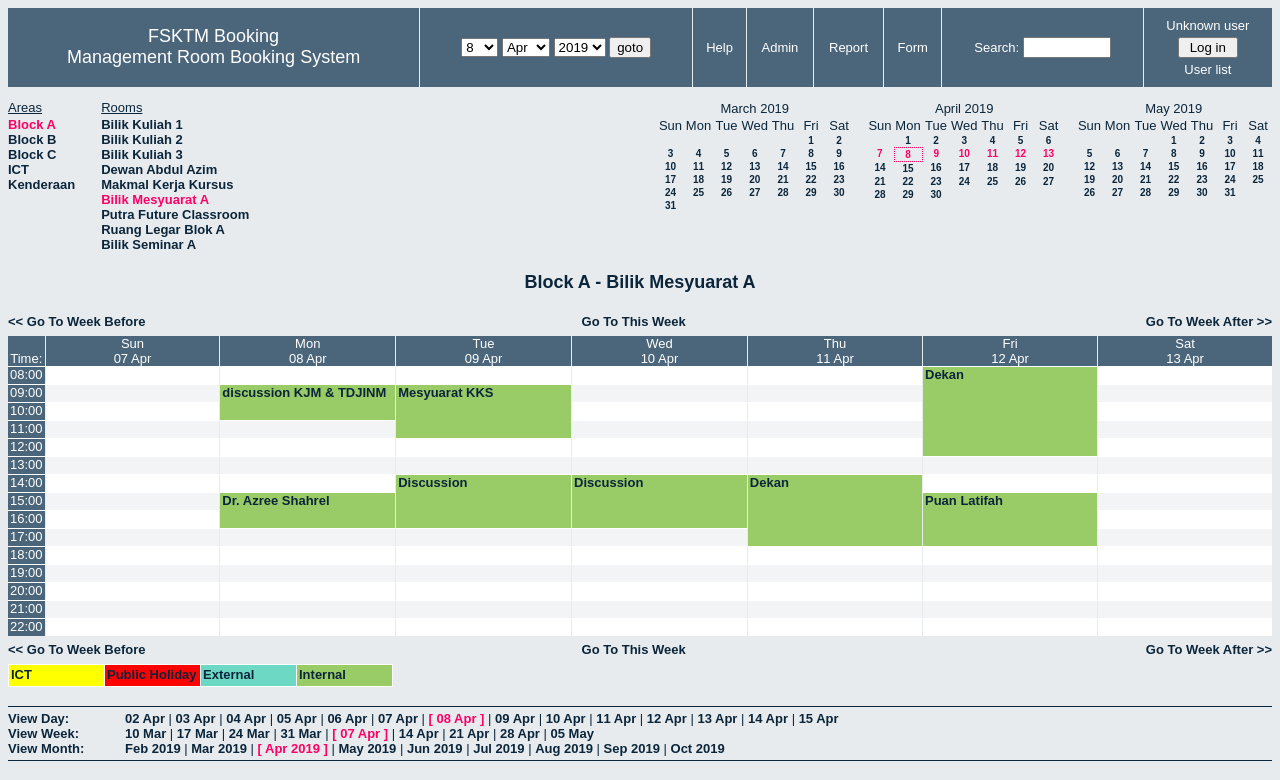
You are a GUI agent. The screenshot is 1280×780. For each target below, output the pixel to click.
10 (670, 166)
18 (698, 179)
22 (810, 179)
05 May (572, 733)
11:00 (26, 428)
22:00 (26, 626)
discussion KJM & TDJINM (304, 392)
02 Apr (145, 718)
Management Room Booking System (213, 57)
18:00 (26, 554)
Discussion (432, 482)
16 (838, 166)
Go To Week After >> (1209, 321)
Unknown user (1207, 25)
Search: (996, 47)
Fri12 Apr (1010, 351)
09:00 (26, 392)
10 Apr (566, 718)
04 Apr (246, 718)
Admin (779, 47)
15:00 (26, 500)
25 (698, 192)
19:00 (26, 572)
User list (1207, 69)
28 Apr (520, 733)
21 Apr (469, 733)
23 (838, 179)
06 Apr (347, 718)
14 (782, 166)
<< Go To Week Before (77, 321)
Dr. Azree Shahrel (275, 500)
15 (810, 166)
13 (754, 166)
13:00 (26, 464)
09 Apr (515, 718)
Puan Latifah (964, 500)
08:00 (26, 374)
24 (670, 192)
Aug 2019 (564, 748)
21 (782, 179)
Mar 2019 (219, 748)
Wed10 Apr (660, 351)
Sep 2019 (632, 748)
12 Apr (667, 718)
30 (838, 192)
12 (726, 166)
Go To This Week (634, 321)
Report (848, 47)
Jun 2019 (435, 748)
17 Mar (197, 733)
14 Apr (768, 718)
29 (810, 192)
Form (913, 47)
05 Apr (297, 718)
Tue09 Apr (484, 351)
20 (754, 179)
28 (782, 192)
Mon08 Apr (308, 351)
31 (670, 205)
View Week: (43, 733)
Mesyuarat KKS (445, 392)
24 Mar (249, 733)
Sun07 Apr (133, 351)
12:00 (26, 446)
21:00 (26, 608)
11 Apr (616, 718)
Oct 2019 (698, 748)
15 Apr (819, 718)
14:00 (26, 482)
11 (698, 166)
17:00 (26, 536)
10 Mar (145, 733)
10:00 (26, 410)
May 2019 (367, 748)
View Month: (46, 748)
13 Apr (717, 718)
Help (719, 47)
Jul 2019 (498, 748)
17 (670, 179)
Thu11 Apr (835, 351)
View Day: (38, 718)
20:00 (26, 590)
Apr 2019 (292, 748)
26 (726, 192)
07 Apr (398, 718)
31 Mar (300, 733)
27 (754, 192)
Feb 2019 (153, 748)
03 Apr (196, 718)
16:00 (26, 518)
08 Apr (457, 718)
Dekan (944, 374)
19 (726, 179)
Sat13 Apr (1185, 351)
